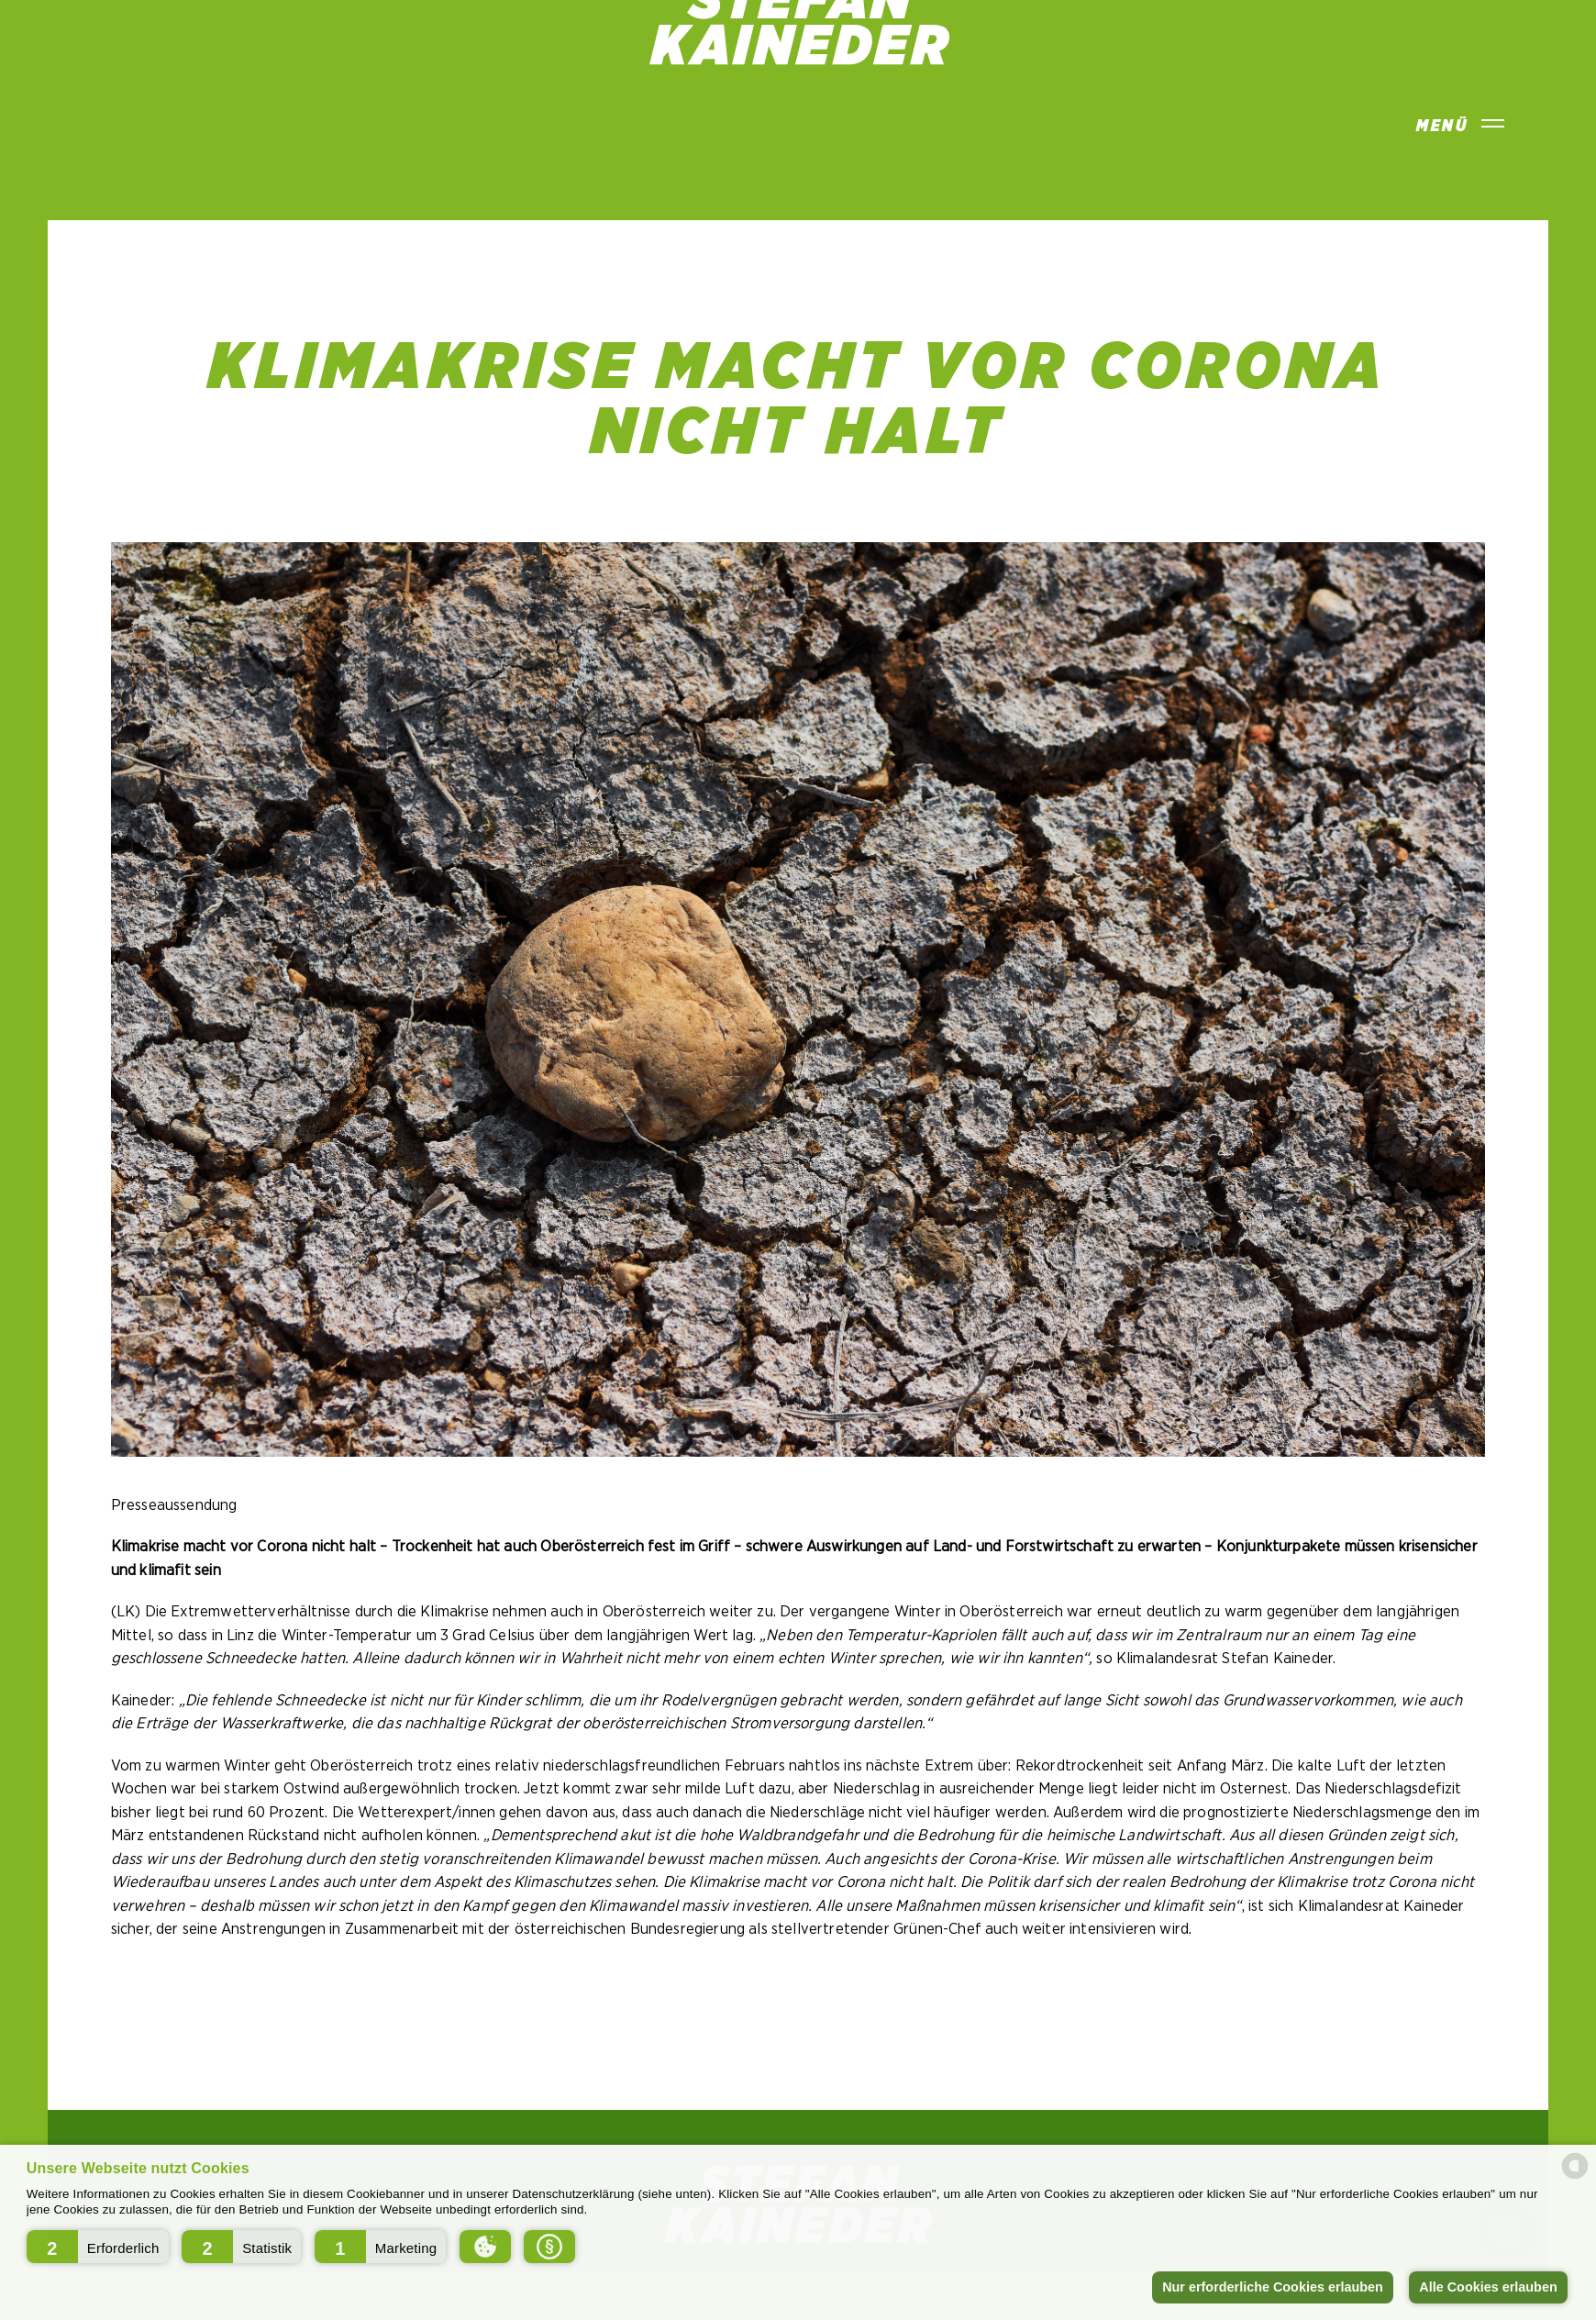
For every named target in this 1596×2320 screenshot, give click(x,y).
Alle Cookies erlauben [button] (1488, 2287)
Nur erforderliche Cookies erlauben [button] (1272, 2287)
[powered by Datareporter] (1575, 2177)
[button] (98, 2246)
